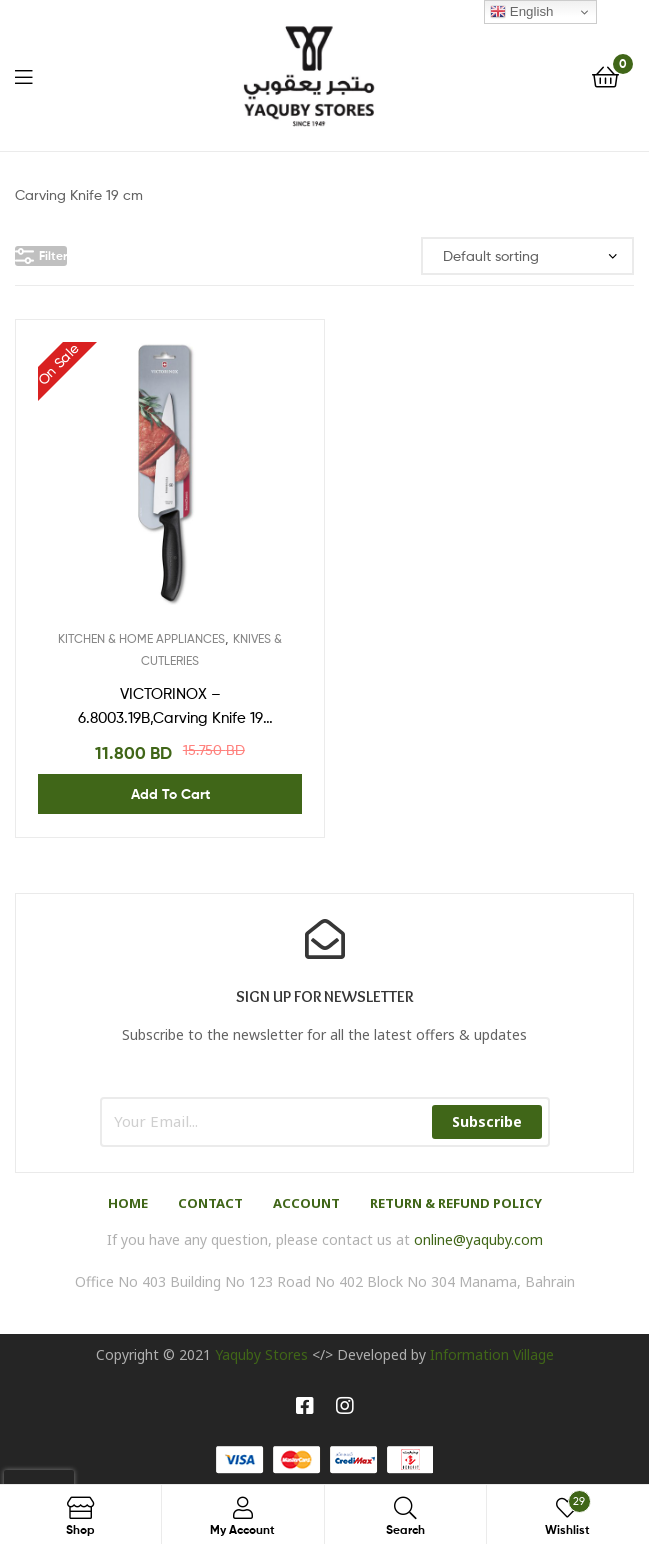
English (521, 12)
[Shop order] (527, 256)
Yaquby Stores (261, 1354)
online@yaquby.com (478, 1239)
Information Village (492, 1354)
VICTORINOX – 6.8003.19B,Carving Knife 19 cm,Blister (170, 708)
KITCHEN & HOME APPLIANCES (141, 638)
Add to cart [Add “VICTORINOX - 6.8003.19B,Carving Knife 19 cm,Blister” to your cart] (170, 794)
